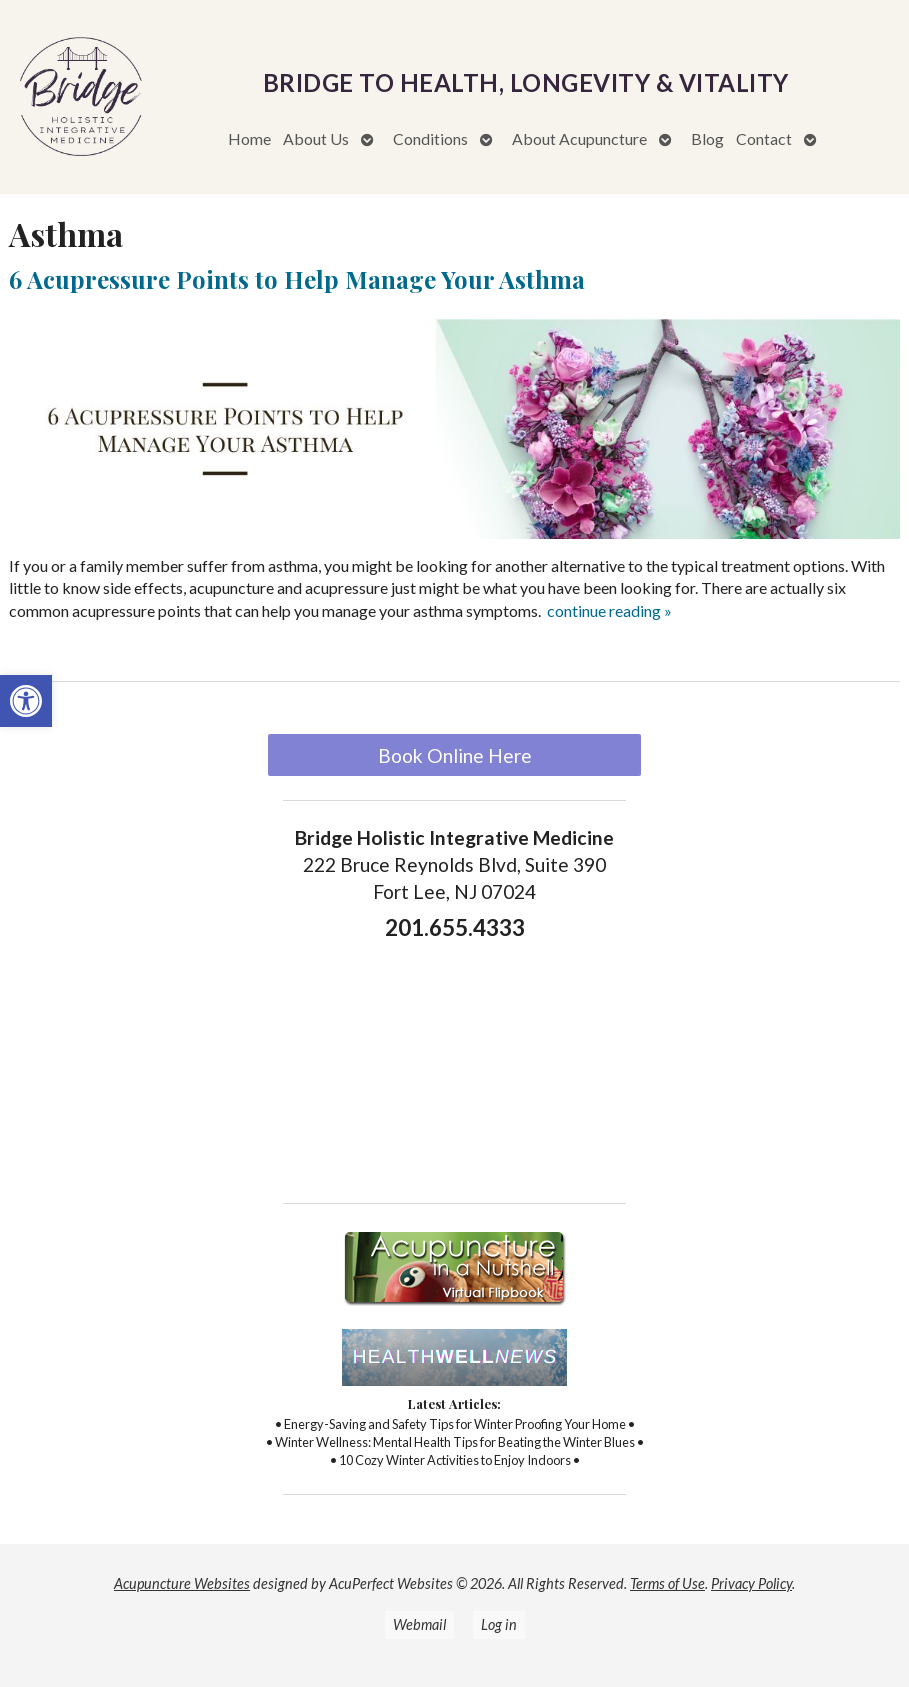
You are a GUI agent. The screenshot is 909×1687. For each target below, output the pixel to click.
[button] (26, 701)
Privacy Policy (751, 1583)
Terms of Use (667, 1583)
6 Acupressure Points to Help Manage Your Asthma (297, 279)
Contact (764, 138)
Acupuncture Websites (182, 1583)
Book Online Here (455, 755)
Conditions (430, 138)
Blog (707, 138)
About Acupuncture (579, 138)
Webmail (419, 1624)
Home (249, 138)
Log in (499, 1624)
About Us (316, 138)
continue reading (609, 610)
